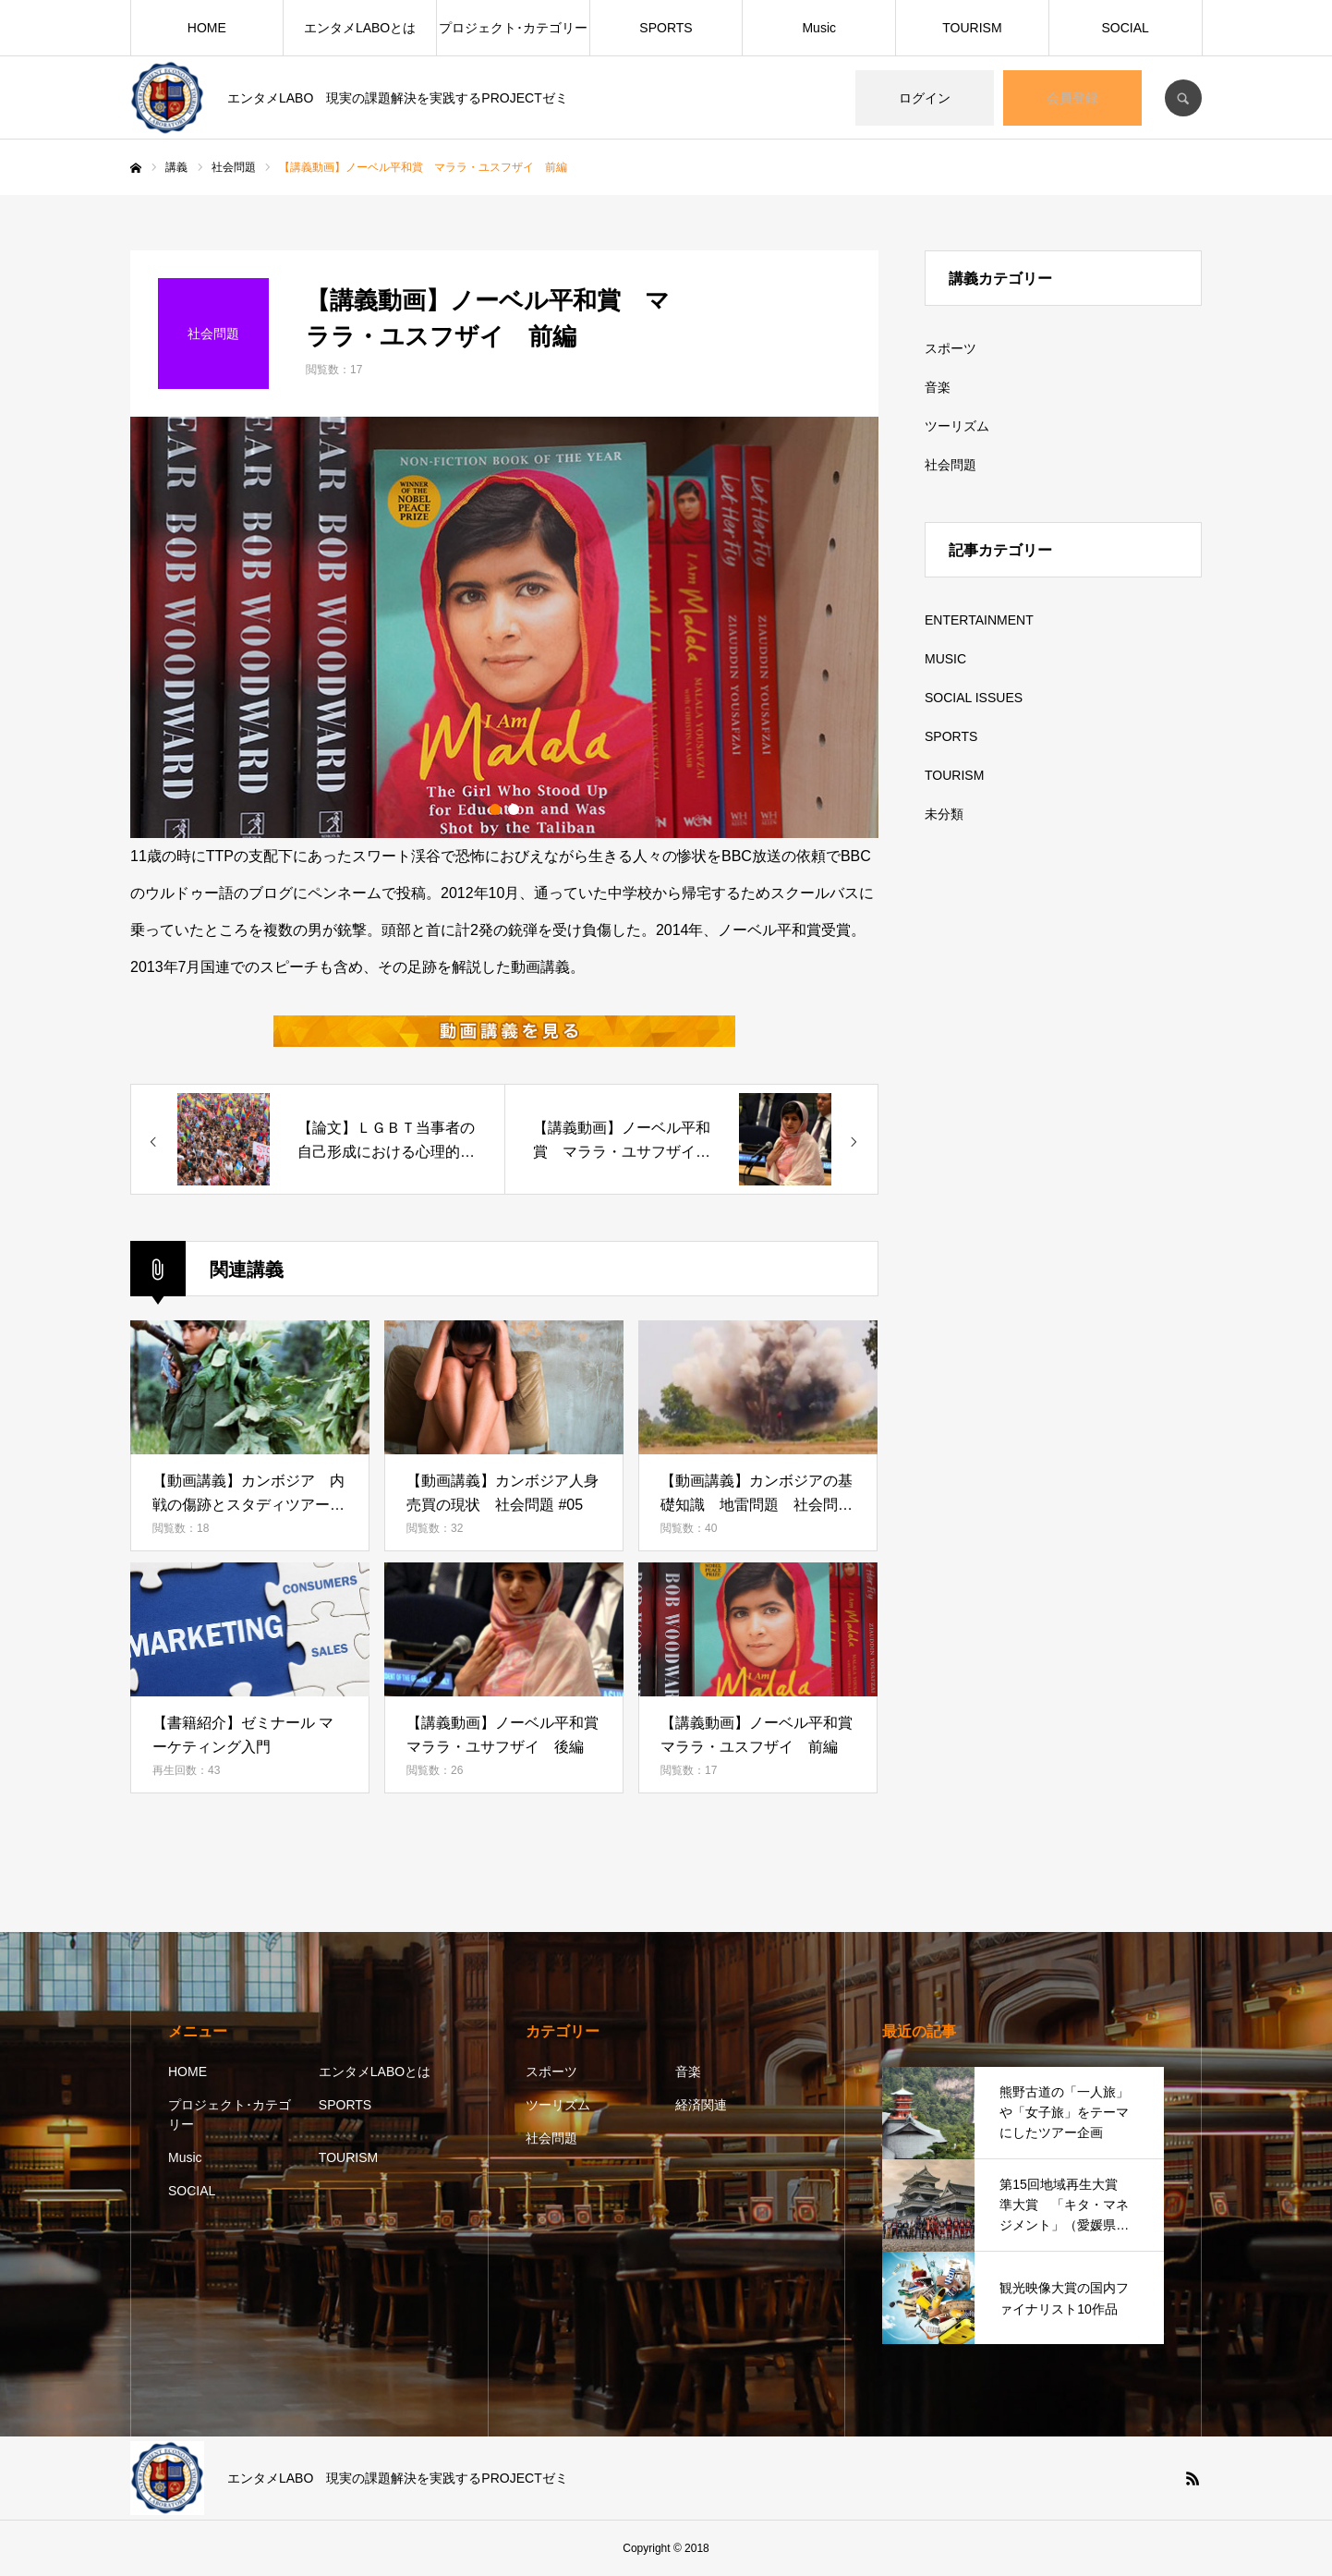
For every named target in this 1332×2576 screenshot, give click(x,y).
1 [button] (495, 809)
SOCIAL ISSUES (974, 697)
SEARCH (1183, 97)
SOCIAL (1124, 27)
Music (819, 27)
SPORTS (665, 27)
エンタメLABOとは (360, 27)
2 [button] (513, 809)
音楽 (938, 387)
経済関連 (701, 2104)
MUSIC (945, 658)
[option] (504, 627)
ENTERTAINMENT (979, 620)
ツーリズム (957, 426)
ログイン (925, 98)
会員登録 (1072, 98)
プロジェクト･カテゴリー (513, 27)
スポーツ (950, 348)
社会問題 (950, 464)
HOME (207, 27)
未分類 (944, 814)
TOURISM (971, 27)
